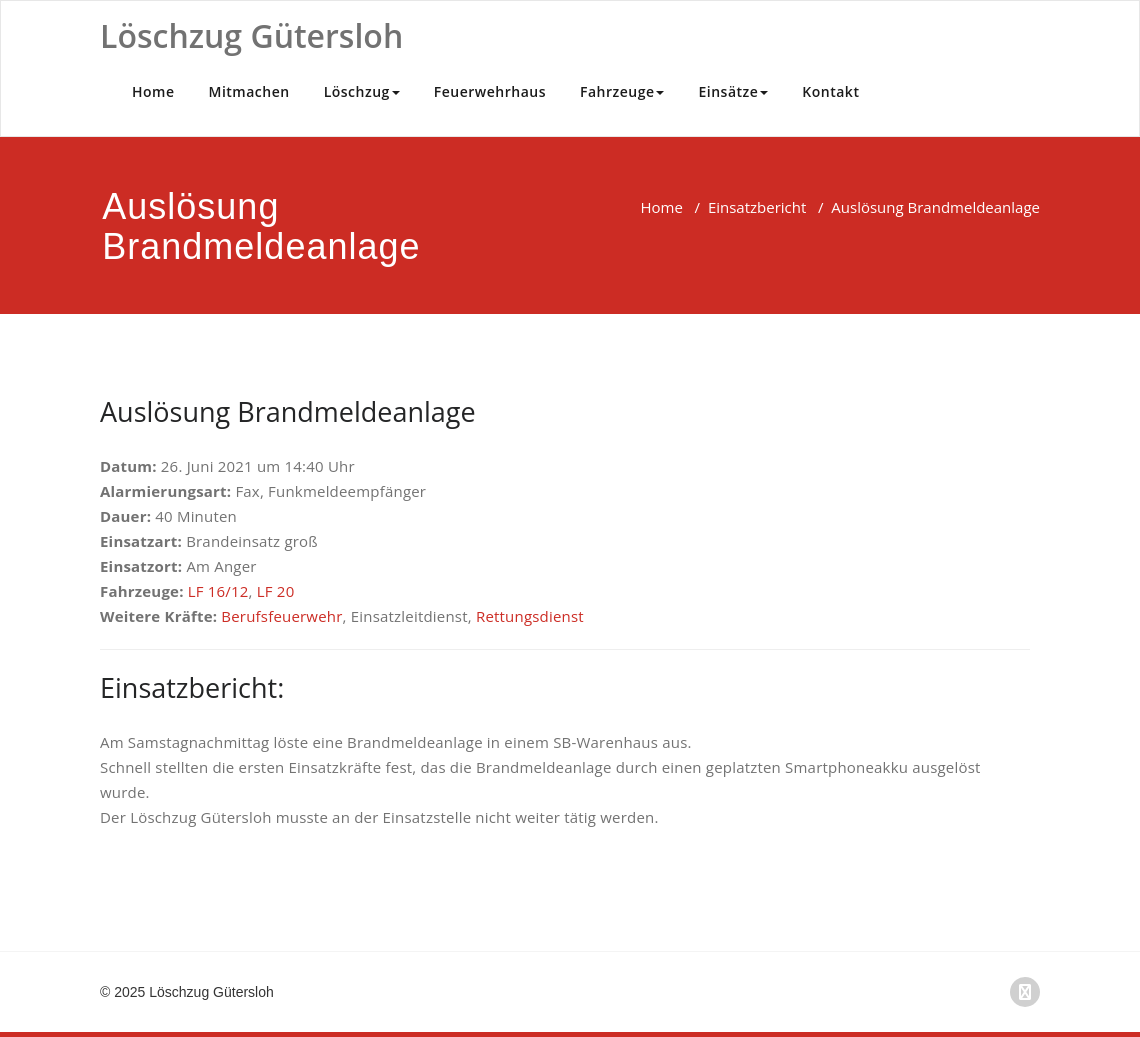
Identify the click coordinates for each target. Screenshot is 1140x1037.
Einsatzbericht (757, 207)
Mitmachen (249, 91)
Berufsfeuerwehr (281, 616)
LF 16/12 (218, 591)
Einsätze (733, 91)
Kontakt (830, 91)
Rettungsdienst (530, 616)
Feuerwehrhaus (490, 91)
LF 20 (276, 591)
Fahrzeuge (622, 91)
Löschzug (362, 91)
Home (153, 91)
